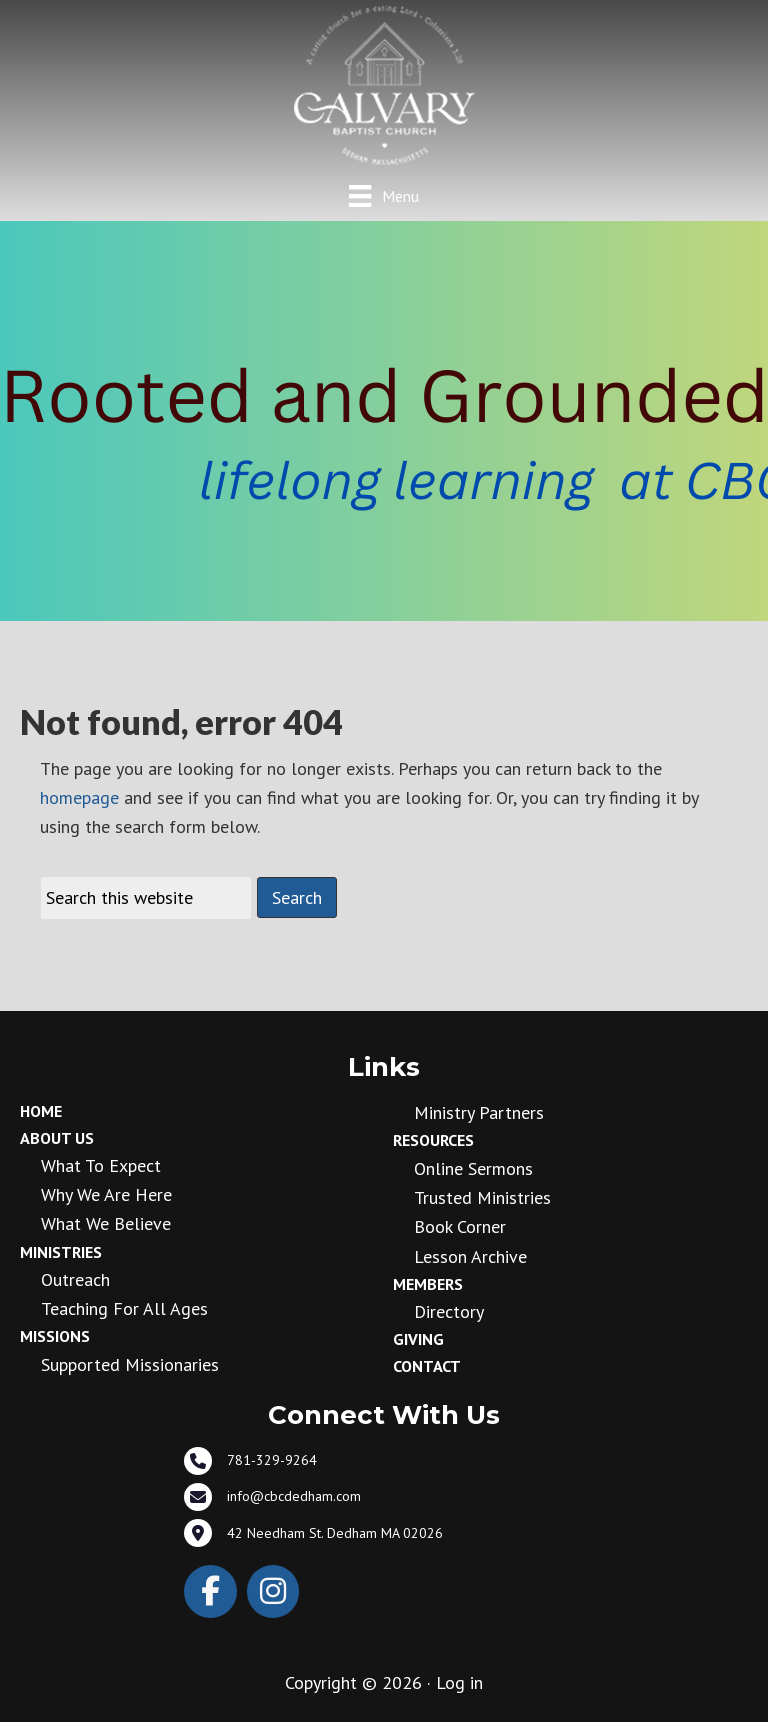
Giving (418, 1339)
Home (41, 1111)
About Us (57, 1138)
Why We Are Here (106, 1194)
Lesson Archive (470, 1256)
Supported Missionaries (130, 1364)
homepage (79, 797)
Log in (459, 1682)
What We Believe (106, 1223)
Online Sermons (473, 1168)
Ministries (61, 1252)
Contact (427, 1366)
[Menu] (383, 195)
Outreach (75, 1279)
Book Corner (460, 1226)
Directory (449, 1311)
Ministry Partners (479, 1112)
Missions (55, 1336)
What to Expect (101, 1165)
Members (428, 1284)
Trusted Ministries (482, 1197)
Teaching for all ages (124, 1308)
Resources (433, 1140)
